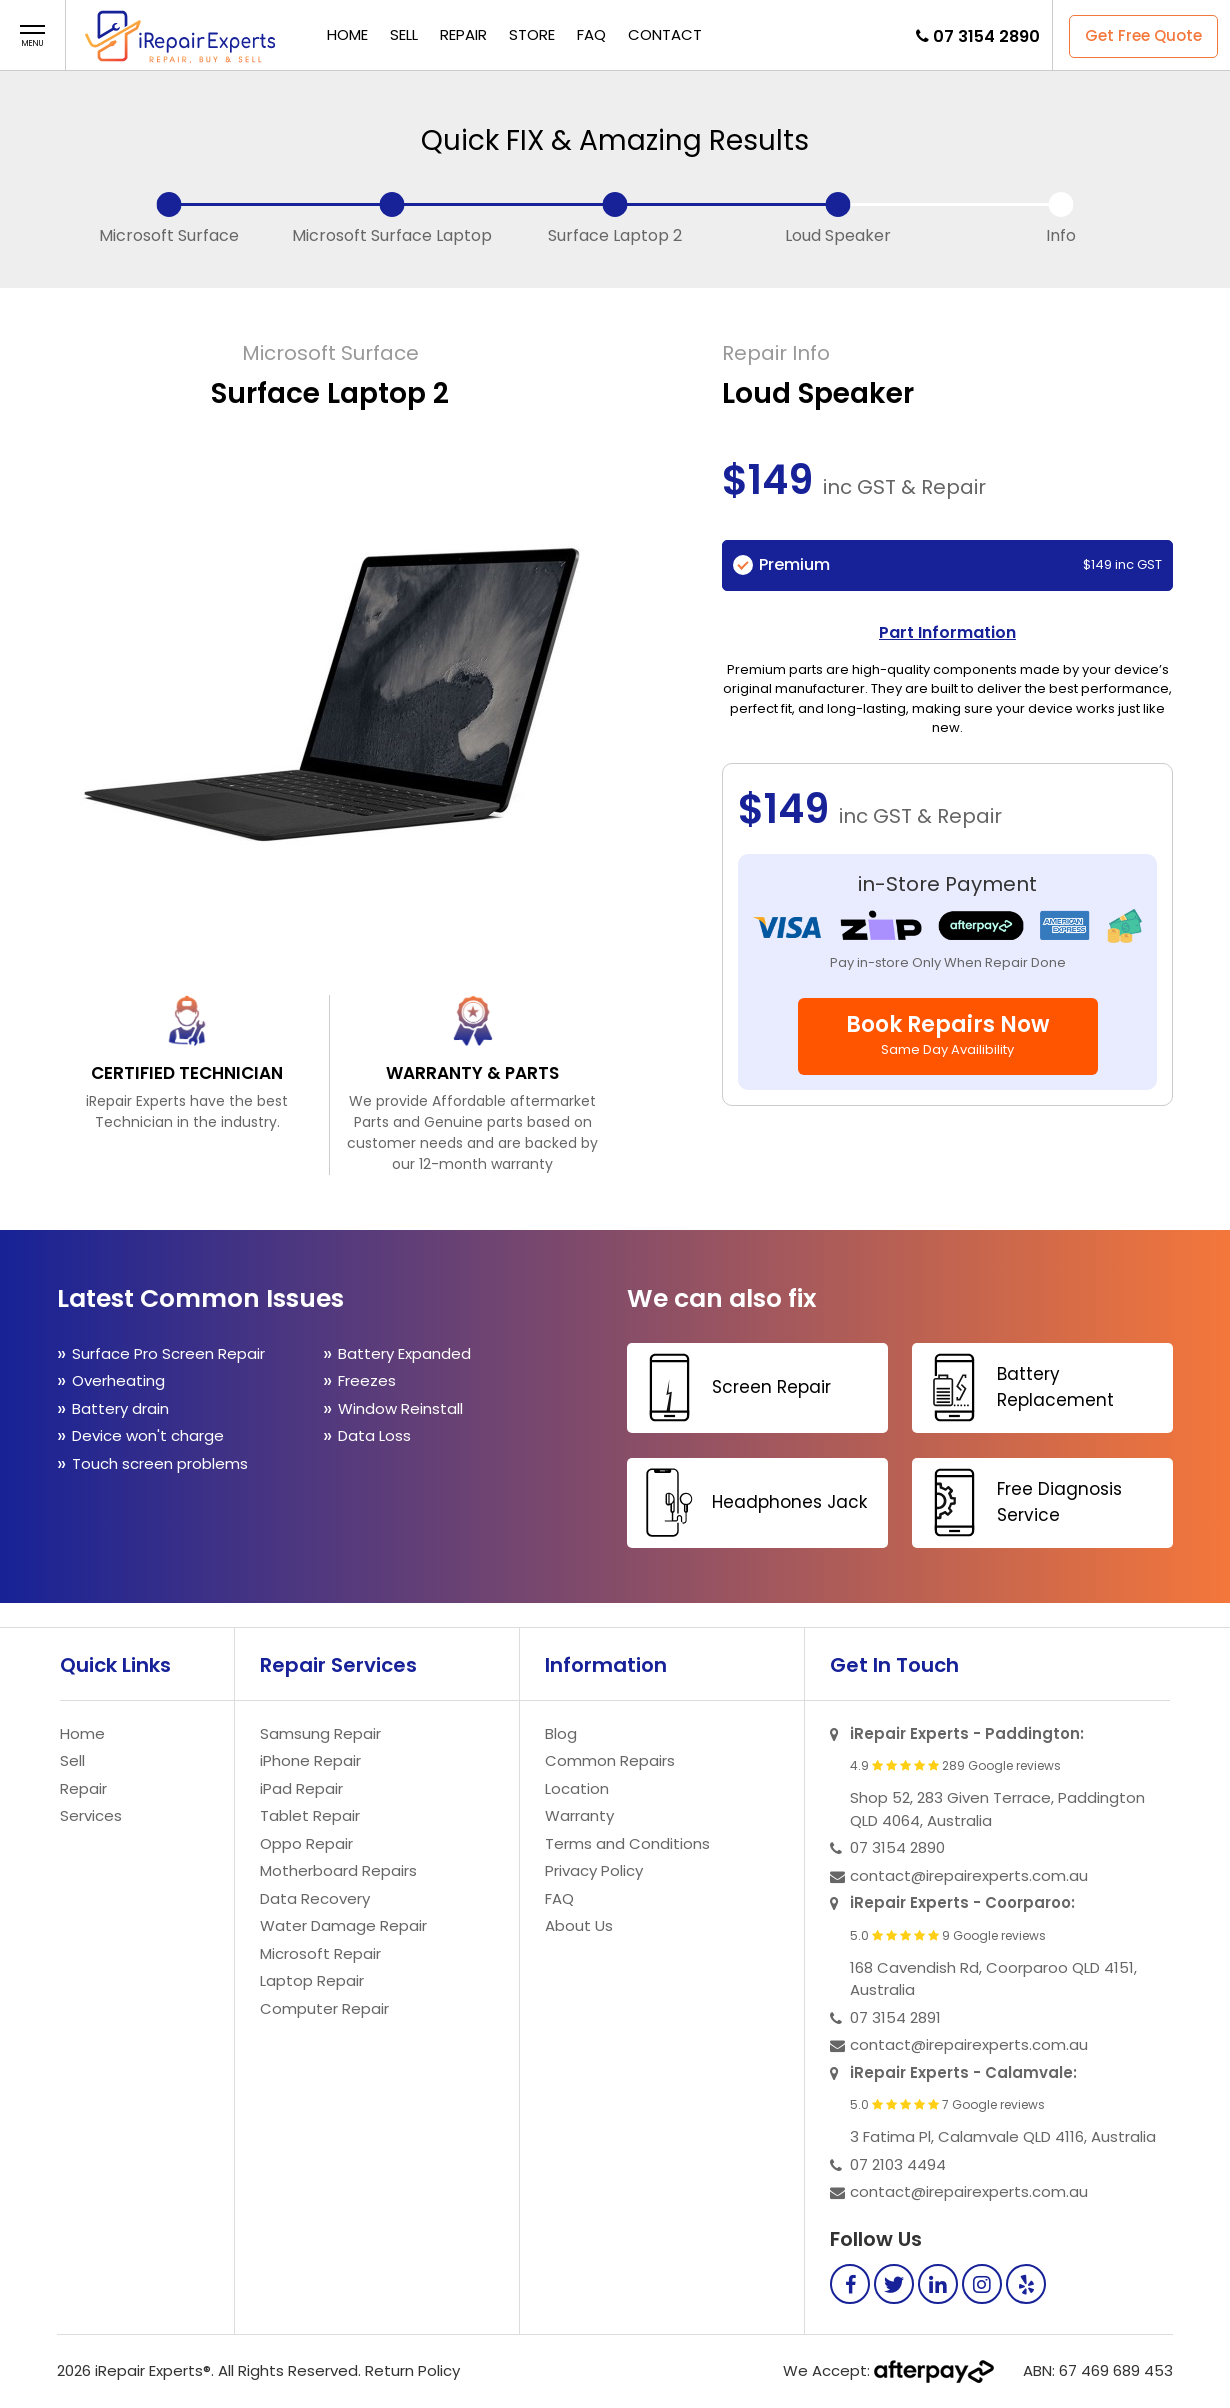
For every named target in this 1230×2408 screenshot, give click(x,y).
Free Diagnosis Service (1019, 1502)
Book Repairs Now (948, 1034)
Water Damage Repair (343, 1925)
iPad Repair (301, 1788)
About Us (579, 1925)
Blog (561, 1733)
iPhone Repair (310, 1760)
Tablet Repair (310, 1815)
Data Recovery (315, 1898)
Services (91, 1815)
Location (577, 1788)
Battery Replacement (1015, 1387)
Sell (404, 34)
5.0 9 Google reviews (948, 1936)
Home (347, 34)
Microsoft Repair (320, 1953)
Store (532, 34)
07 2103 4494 (898, 2164)
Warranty (579, 1815)
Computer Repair (324, 2008)
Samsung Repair (320, 1733)
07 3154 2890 (986, 36)
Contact (665, 34)
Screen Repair (731, 1387)
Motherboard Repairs (338, 1870)
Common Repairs (610, 1760)
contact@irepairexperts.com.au (969, 1875)
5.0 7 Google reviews (947, 2105)
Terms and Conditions (627, 1843)
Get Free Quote (1143, 35)
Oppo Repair (306, 1843)
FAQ (591, 34)
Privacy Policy (594, 1870)
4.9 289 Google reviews (955, 1766)
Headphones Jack (749, 1502)
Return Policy (412, 2370)
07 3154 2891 (895, 2017)
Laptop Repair (312, 1980)
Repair (463, 34)
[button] (32, 36)
